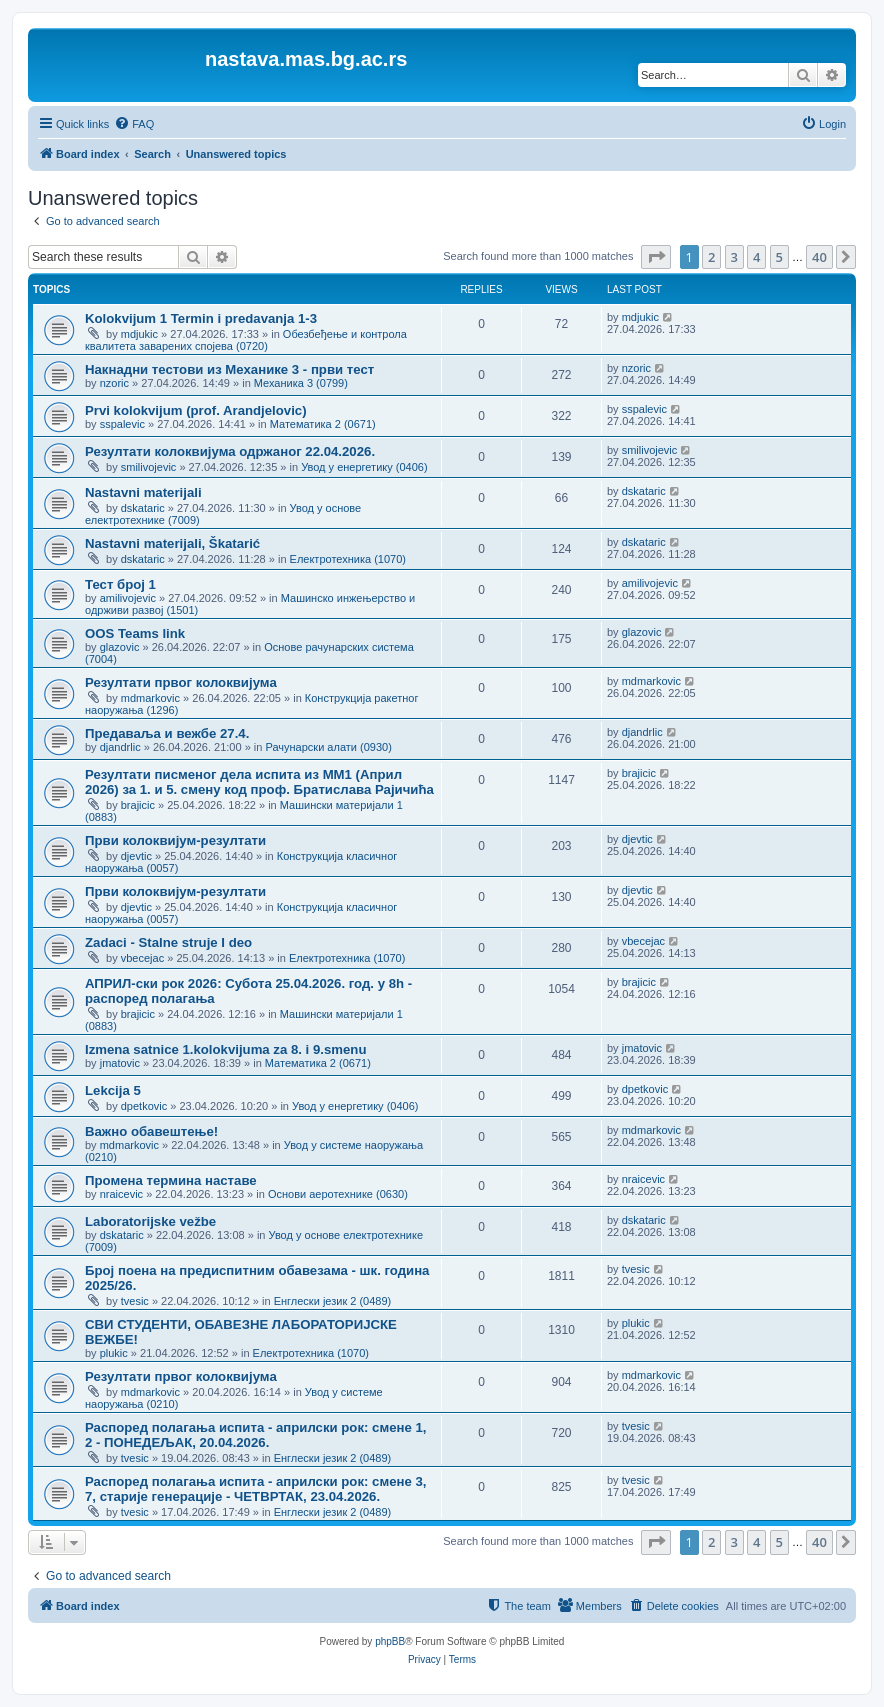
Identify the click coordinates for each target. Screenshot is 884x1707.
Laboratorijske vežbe (150, 1221)
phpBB (390, 1641)
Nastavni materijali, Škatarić (172, 543)
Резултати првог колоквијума (181, 682)
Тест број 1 (120, 584)
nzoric (114, 383)
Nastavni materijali (143, 492)
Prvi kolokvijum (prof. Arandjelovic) (196, 410)
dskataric (143, 508)
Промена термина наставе (171, 1180)
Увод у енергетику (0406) (364, 467)
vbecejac (142, 958)
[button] (656, 257)
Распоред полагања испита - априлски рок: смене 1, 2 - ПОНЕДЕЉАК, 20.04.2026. (255, 1435)
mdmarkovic (150, 698)
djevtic (136, 856)
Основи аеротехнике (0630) (338, 1194)
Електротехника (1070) (348, 559)
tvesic (135, 1301)
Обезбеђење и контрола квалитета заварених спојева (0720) (246, 340)
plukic (114, 1353)
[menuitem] (134, 124)
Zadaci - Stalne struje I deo (168, 942)
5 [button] (779, 257)
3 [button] (734, 257)
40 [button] (819, 257)
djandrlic (120, 747)
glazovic (120, 647)
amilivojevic (128, 598)
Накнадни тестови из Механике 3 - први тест (229, 369)
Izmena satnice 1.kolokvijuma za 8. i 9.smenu (225, 1049)
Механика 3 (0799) (301, 383)
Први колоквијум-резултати (175, 840)
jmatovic (120, 1063)
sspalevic (122, 424)
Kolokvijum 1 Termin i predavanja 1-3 (201, 318)
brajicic (138, 805)
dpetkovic (144, 1106)
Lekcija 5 (113, 1090)
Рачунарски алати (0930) (328, 747)
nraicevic (121, 1194)
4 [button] (756, 257)
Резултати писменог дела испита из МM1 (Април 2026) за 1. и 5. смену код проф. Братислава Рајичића (259, 782)
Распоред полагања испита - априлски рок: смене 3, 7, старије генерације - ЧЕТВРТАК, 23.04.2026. (255, 1489)
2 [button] (711, 257)
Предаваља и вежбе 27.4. (167, 733)
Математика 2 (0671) (323, 424)
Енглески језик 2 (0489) (333, 1301)
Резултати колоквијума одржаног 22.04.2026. (230, 451)
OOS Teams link (135, 633)
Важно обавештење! (151, 1131)
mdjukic (139, 334)
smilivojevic (149, 467)
